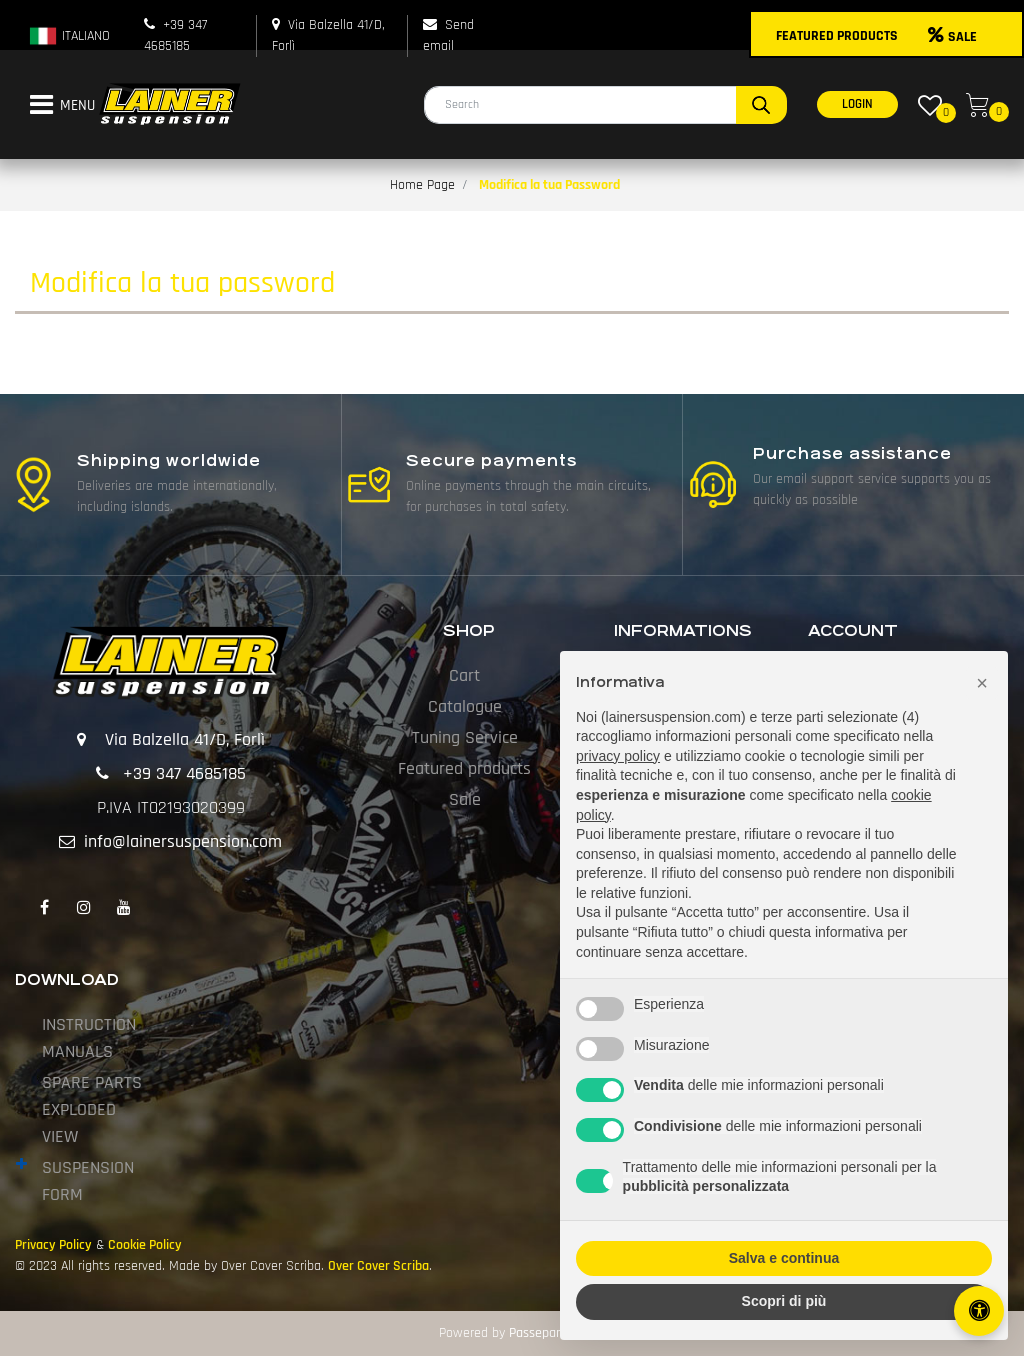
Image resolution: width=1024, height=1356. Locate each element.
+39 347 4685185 (184, 773)
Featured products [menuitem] (464, 768)
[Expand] (21, 1165)
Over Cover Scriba (378, 1266)
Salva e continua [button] (784, 1258)
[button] (761, 105)
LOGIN (857, 104)
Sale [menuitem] (465, 799)
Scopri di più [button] (784, 1301)
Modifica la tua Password (549, 185)
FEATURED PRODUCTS (837, 36)
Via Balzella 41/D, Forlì (185, 739)
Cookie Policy (145, 1245)
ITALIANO (69, 36)
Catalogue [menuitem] (465, 706)
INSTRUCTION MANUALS (89, 1038)
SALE (952, 37)
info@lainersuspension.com (183, 841)
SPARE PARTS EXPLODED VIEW (92, 1109)
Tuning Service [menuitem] (465, 737)
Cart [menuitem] (464, 675)
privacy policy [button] (618, 756)
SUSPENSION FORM (88, 1181)
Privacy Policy (53, 1245)
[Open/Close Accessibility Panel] (979, 1311)
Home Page (422, 185)
